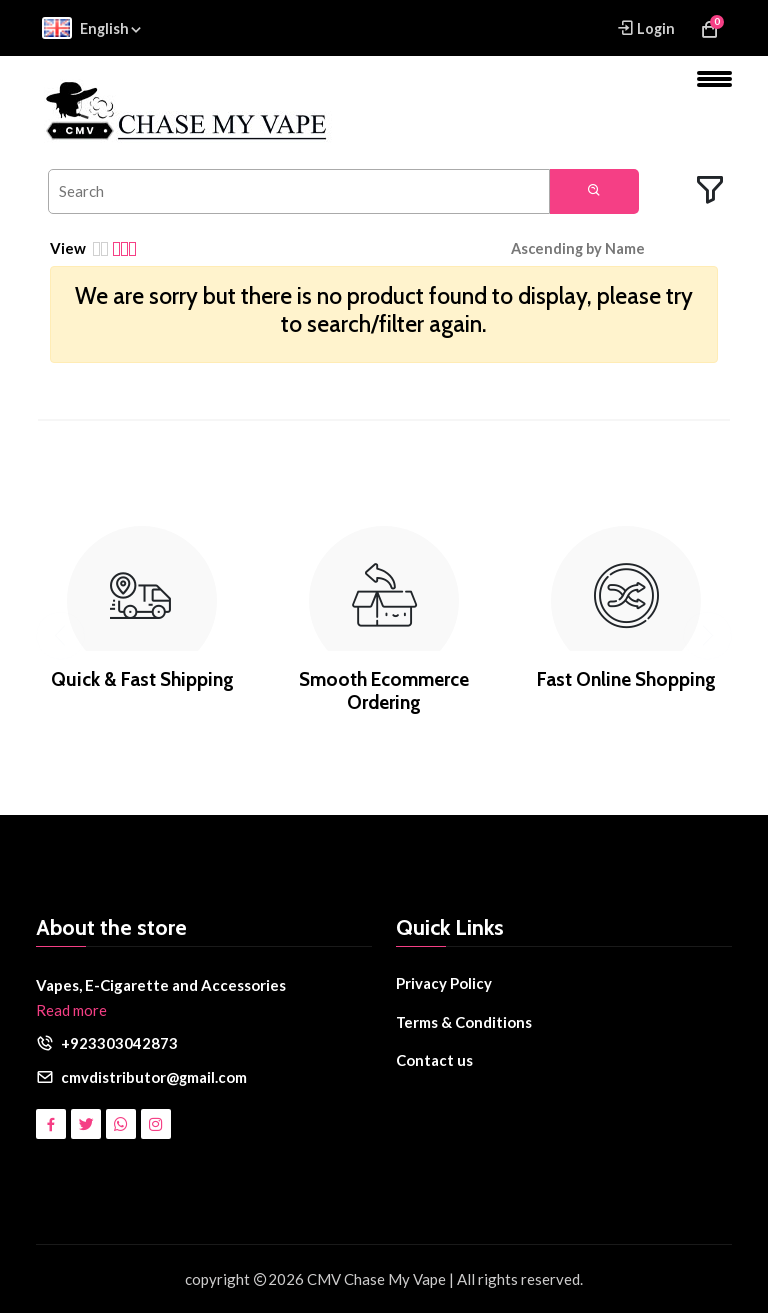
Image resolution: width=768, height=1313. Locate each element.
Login (645, 27)
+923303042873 (119, 1043)
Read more (71, 1010)
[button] (592, 249)
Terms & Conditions (464, 1022)
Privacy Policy (444, 983)
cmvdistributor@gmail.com (154, 1077)
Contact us (434, 1060)
